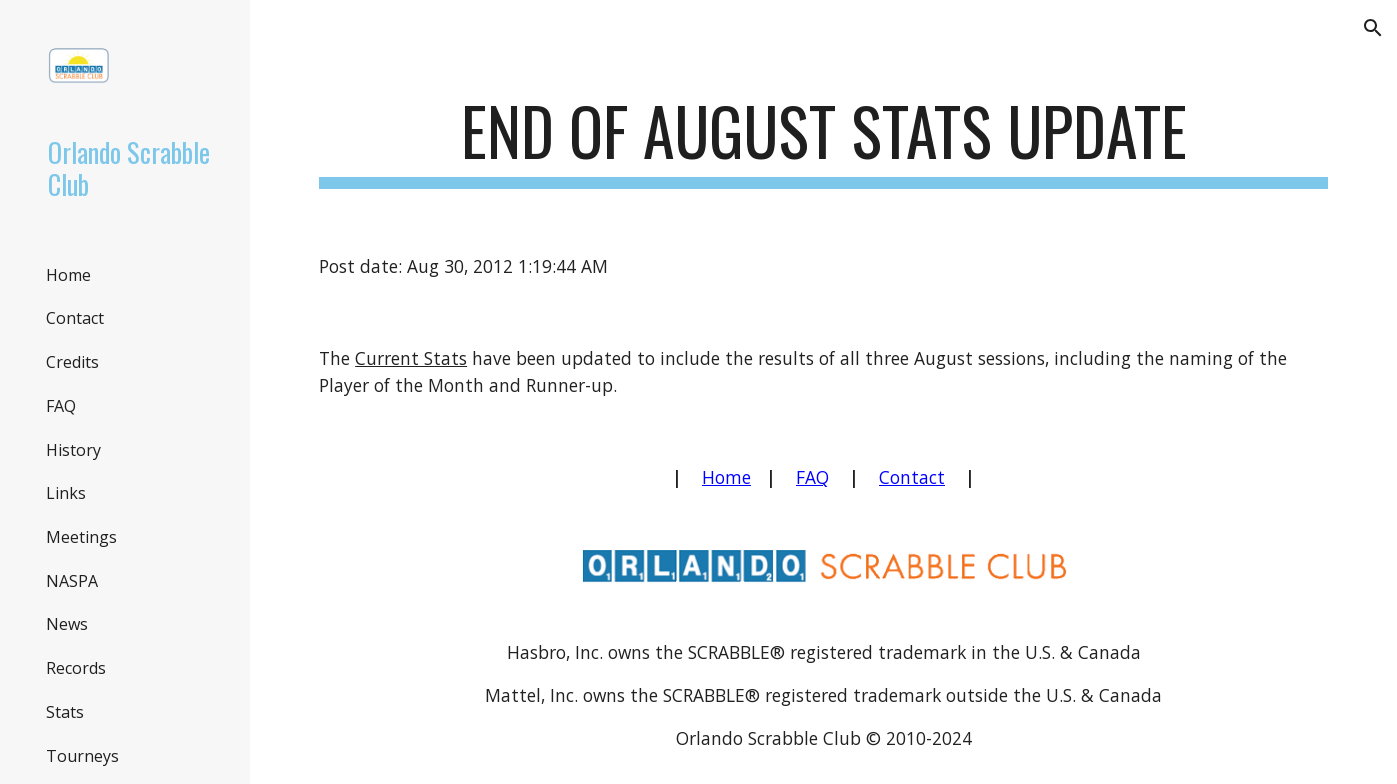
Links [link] (66, 493)
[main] (823, 140)
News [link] (67, 624)
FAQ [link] (61, 406)
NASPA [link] (72, 581)
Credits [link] (72, 362)
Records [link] (76, 668)
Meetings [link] (81, 537)
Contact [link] (75, 318)
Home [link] (68, 275)
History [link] (73, 450)
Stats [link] (65, 712)
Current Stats (411, 358)
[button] (1373, 28)
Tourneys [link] (82, 756)
